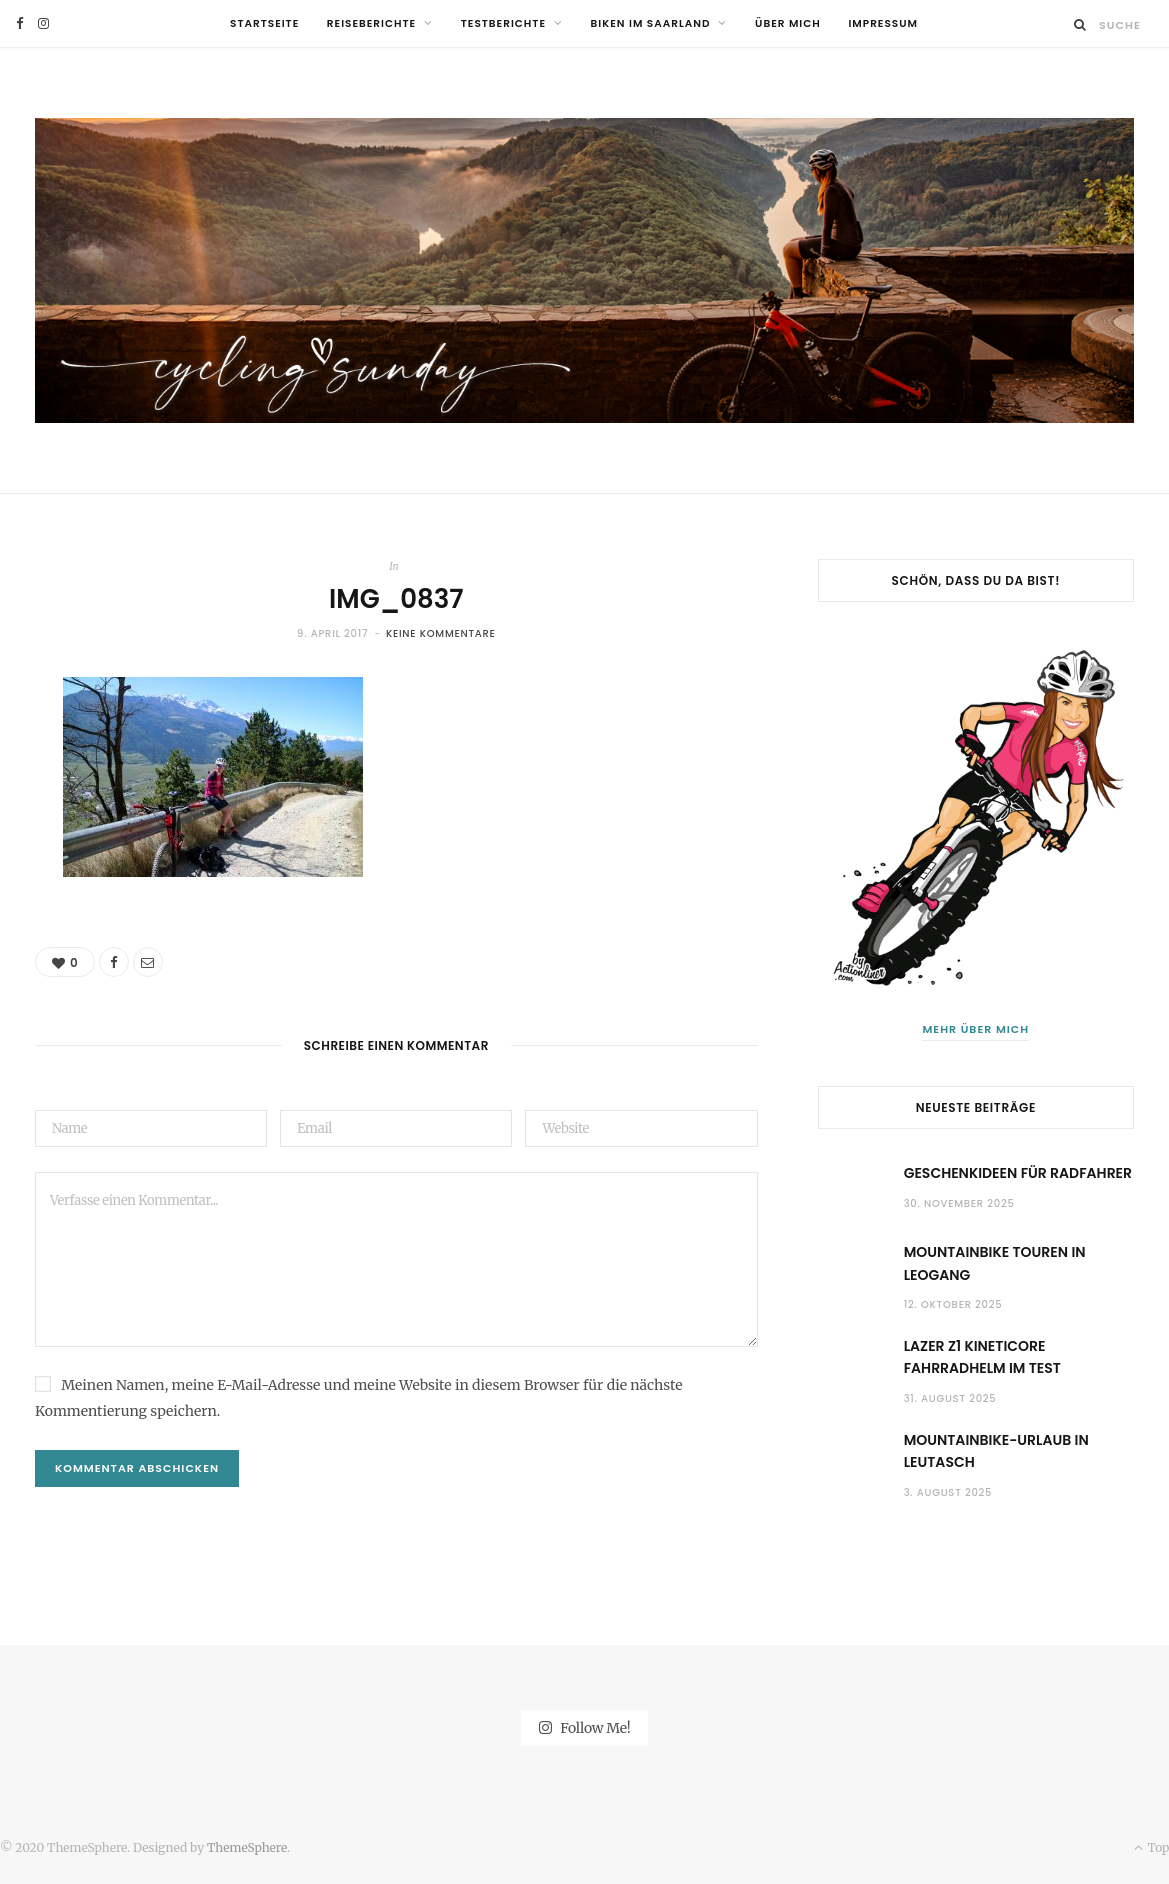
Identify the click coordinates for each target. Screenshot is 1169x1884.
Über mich (788, 23)
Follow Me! (585, 1728)
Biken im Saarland (651, 23)
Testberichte (503, 23)
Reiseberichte (371, 23)
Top (1151, 1847)
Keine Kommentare (441, 633)
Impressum (883, 23)
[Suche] (1080, 24)
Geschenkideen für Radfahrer (1018, 1173)
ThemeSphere (247, 1847)
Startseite (264, 23)
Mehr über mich (975, 1029)
